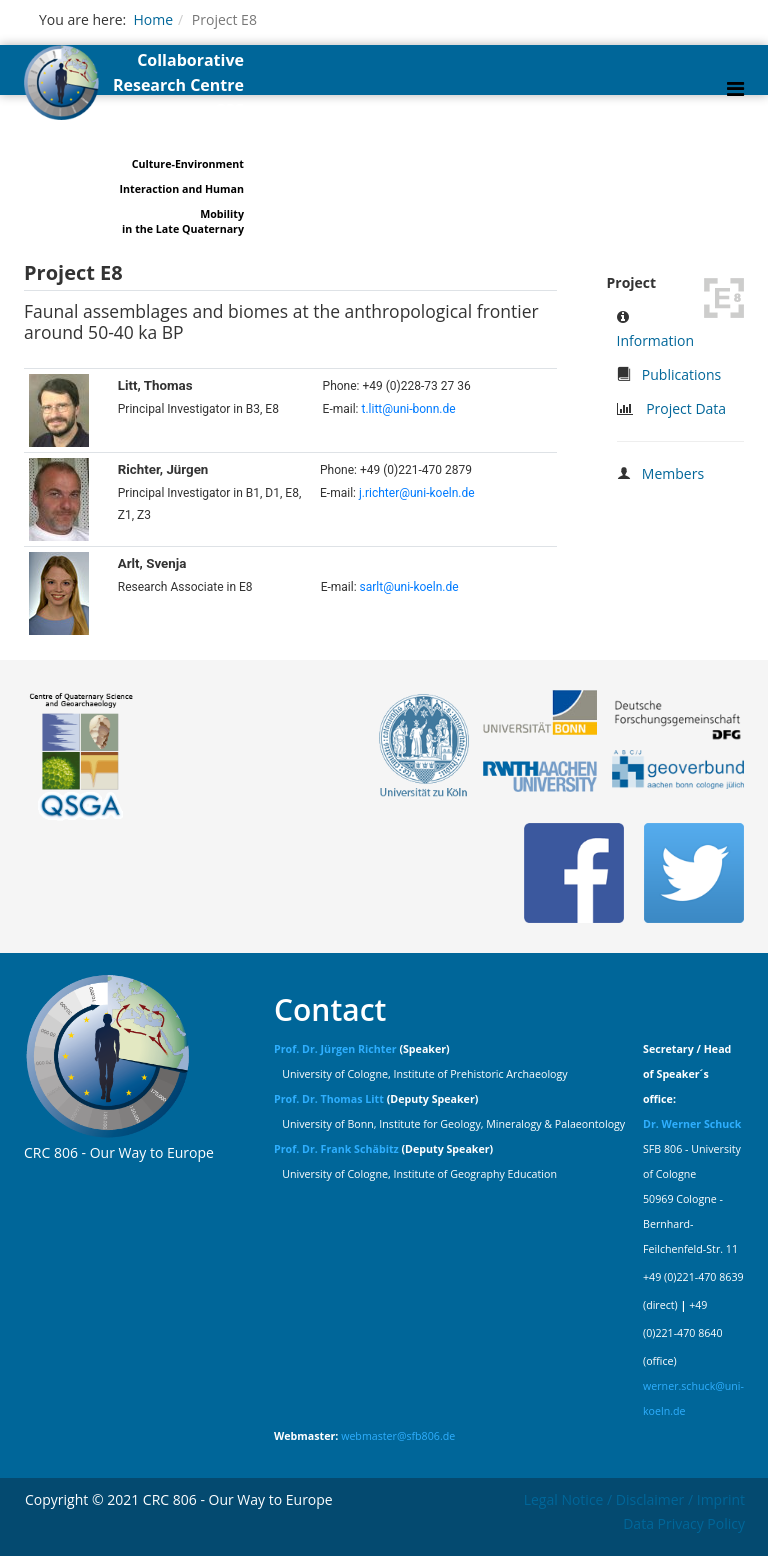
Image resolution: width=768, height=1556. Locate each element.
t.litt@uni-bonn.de (408, 409)
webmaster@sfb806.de (398, 1436)
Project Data (686, 408)
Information (656, 340)
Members (673, 473)
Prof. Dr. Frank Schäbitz (336, 1149)
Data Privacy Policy (684, 1523)
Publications (681, 374)
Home (153, 19)
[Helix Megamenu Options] (735, 88)
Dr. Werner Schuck (692, 1124)
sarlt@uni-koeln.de (409, 587)
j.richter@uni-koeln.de (417, 493)
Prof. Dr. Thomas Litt (329, 1099)
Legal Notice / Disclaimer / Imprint (634, 1499)
